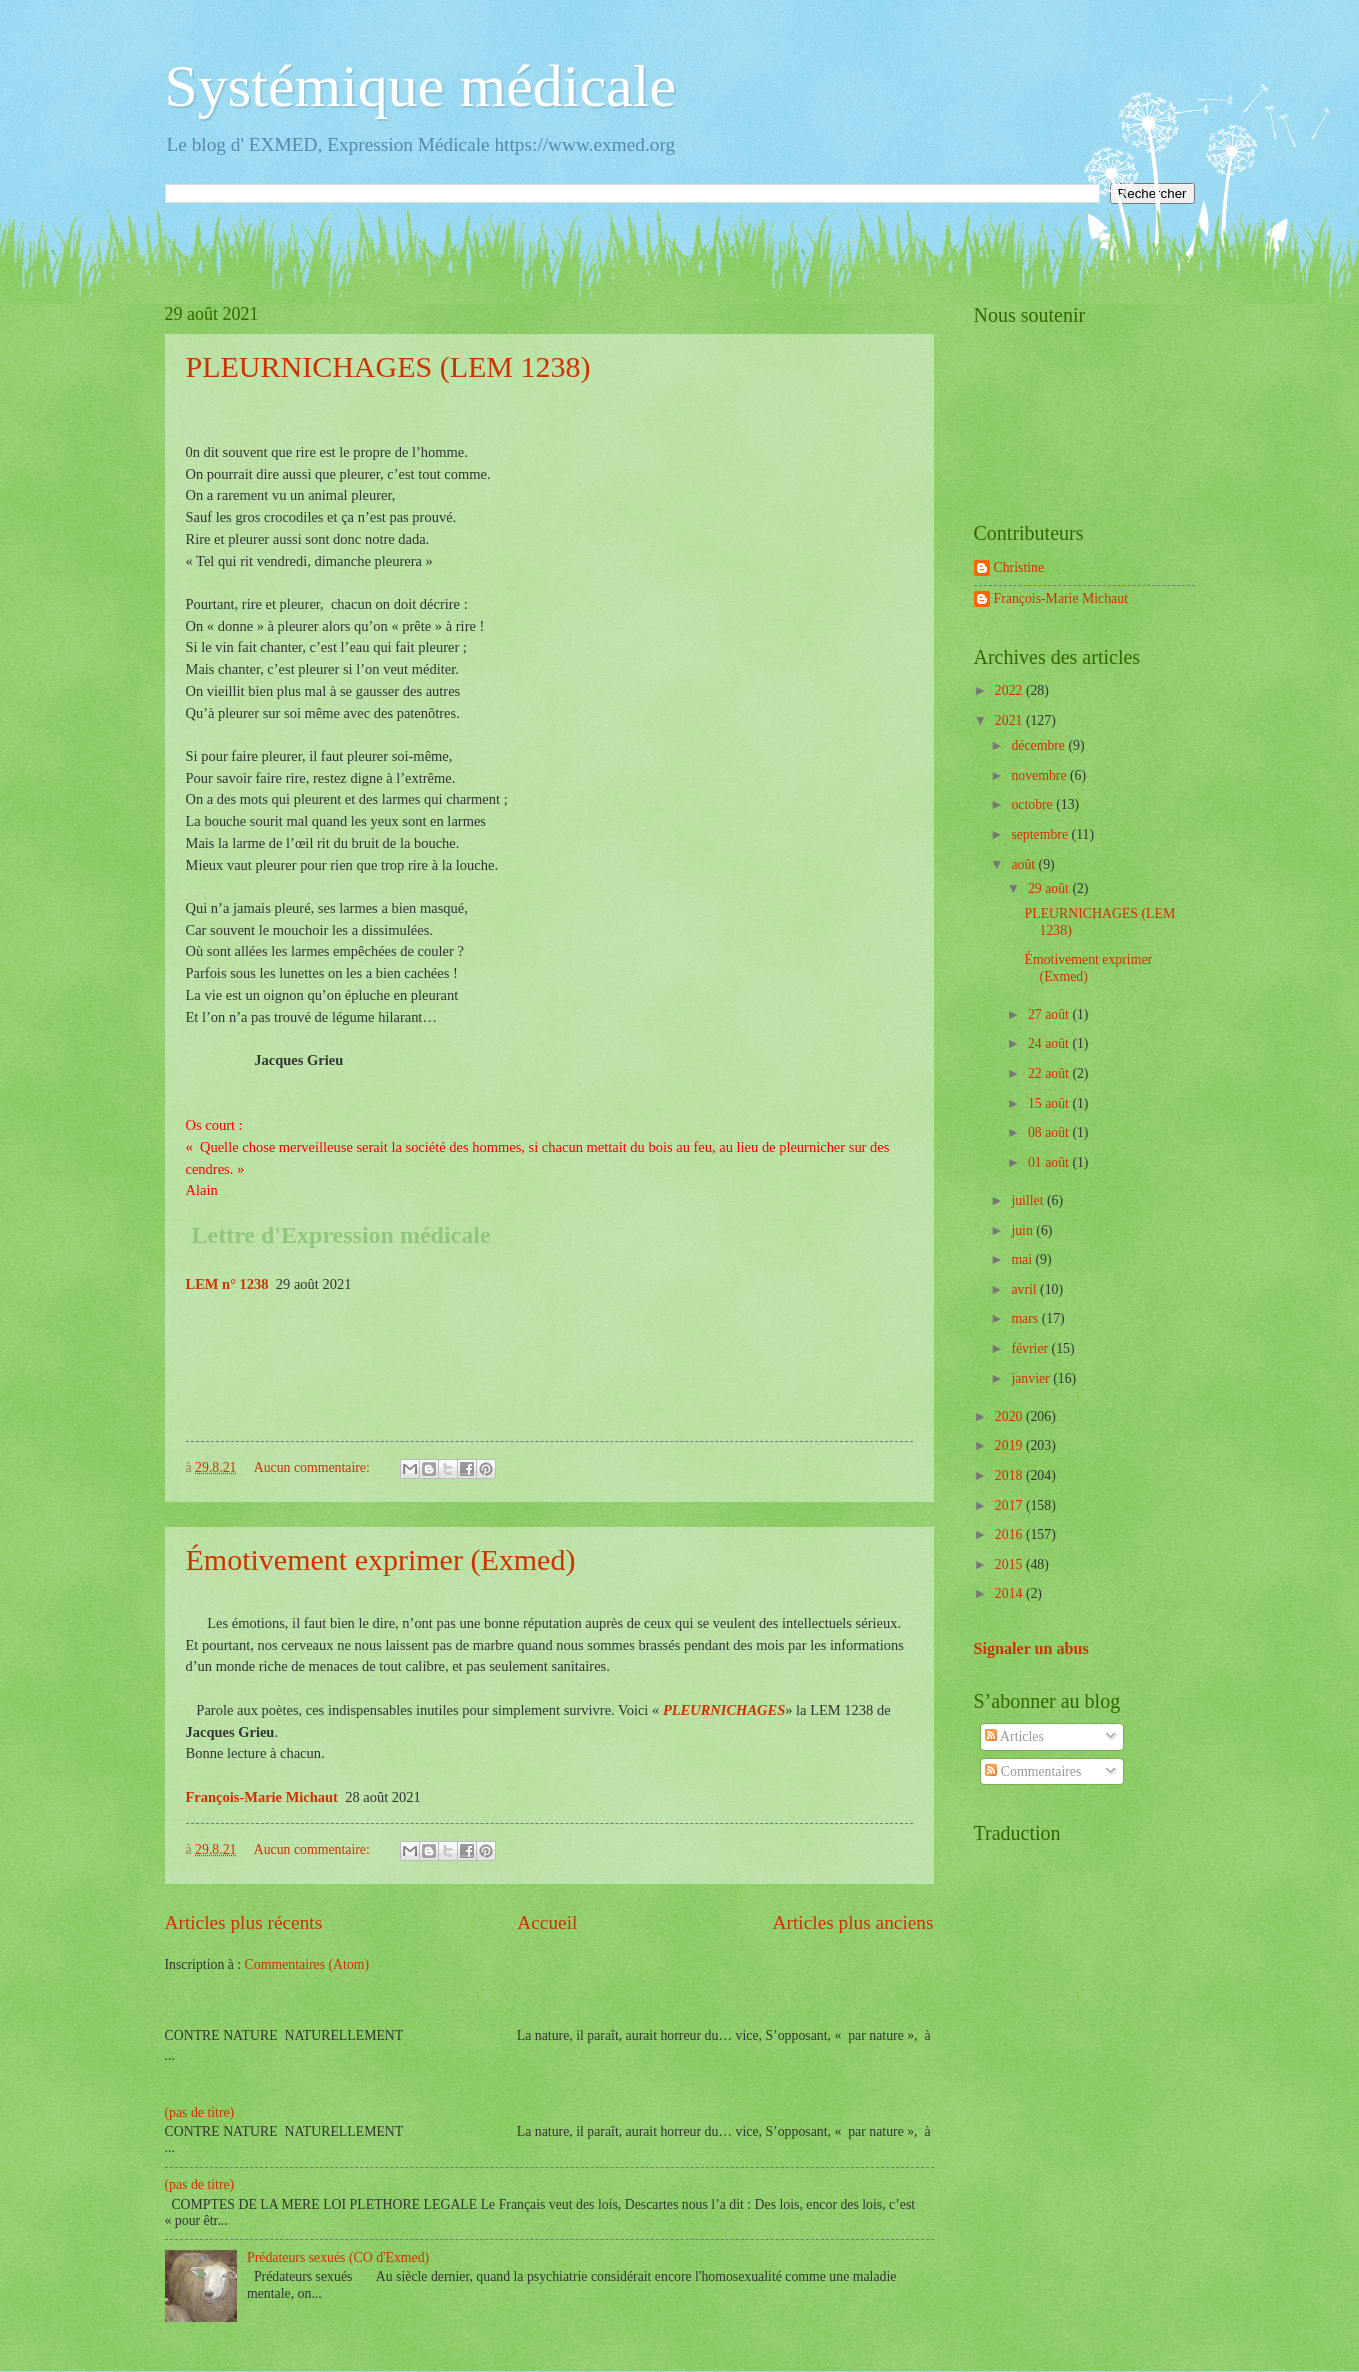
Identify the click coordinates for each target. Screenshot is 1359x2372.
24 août (1050, 1043)
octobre (1033, 804)
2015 (1010, 1564)
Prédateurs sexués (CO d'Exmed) (338, 2257)
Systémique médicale (421, 86)
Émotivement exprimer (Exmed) (381, 1559)
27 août (1050, 1014)
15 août (1050, 1103)
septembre (1041, 834)
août (1024, 864)
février (1031, 1348)
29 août (1050, 888)
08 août (1050, 1132)
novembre (1040, 775)
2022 (1010, 690)
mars (1026, 1318)
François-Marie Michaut (1061, 598)
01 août (1050, 1162)
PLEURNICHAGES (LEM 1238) (388, 366)
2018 (1010, 1475)
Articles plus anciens (853, 1922)
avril (1025, 1289)
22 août (1050, 1073)
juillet (1029, 1200)
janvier (1032, 1378)
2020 (1010, 1416)
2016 (1010, 1534)
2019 (1010, 1445)
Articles (1014, 1736)
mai (1023, 1259)
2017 (1010, 1505)
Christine (1019, 567)
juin (1023, 1230)
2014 (1010, 1593)
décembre (1039, 745)
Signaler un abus (1031, 1648)
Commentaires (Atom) (307, 1964)
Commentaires (1033, 1771)
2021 (1010, 720)
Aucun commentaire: (314, 1467)
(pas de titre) (200, 2112)
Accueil (547, 1922)
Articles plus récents (244, 1922)
